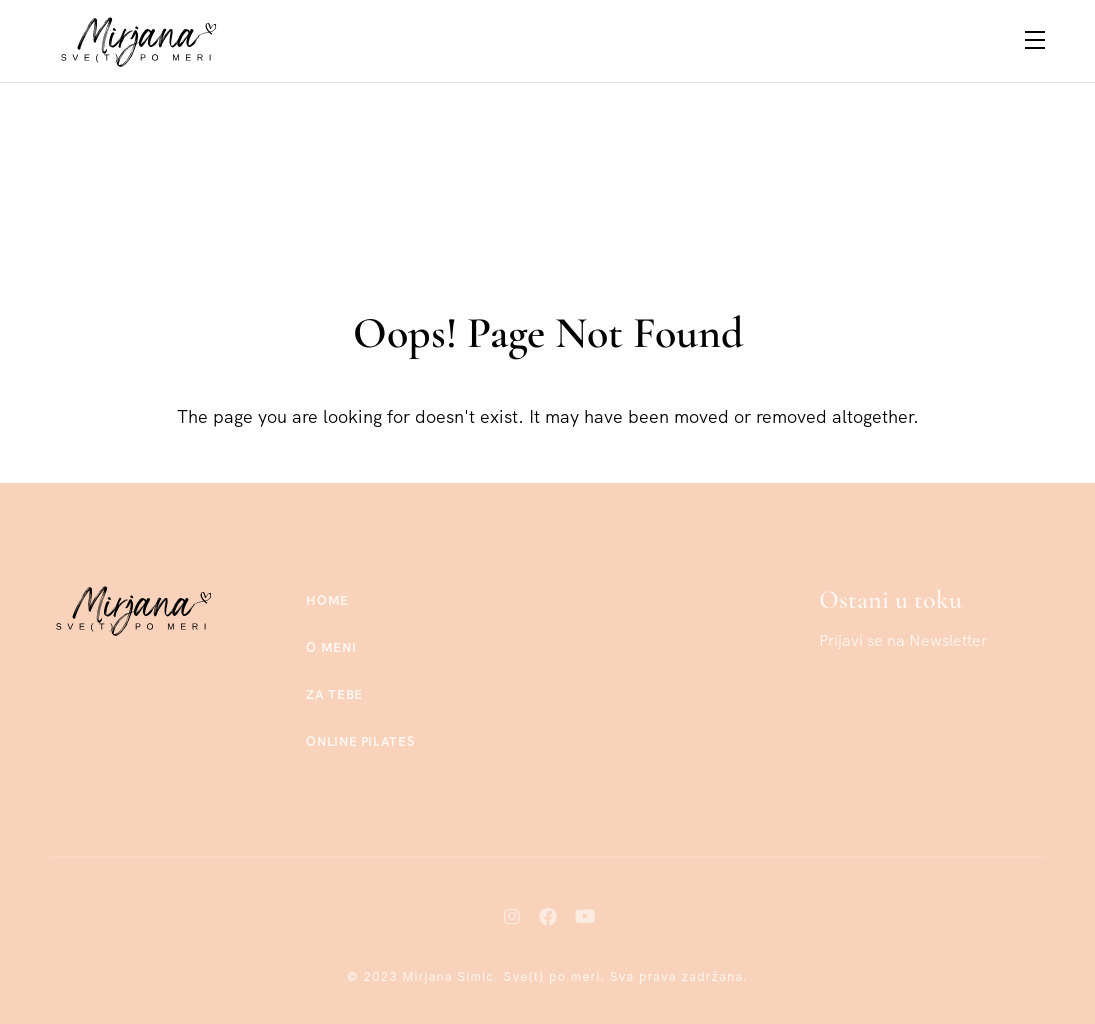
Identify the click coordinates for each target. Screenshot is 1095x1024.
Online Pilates (360, 741)
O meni (331, 647)
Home (327, 600)
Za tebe (334, 694)
